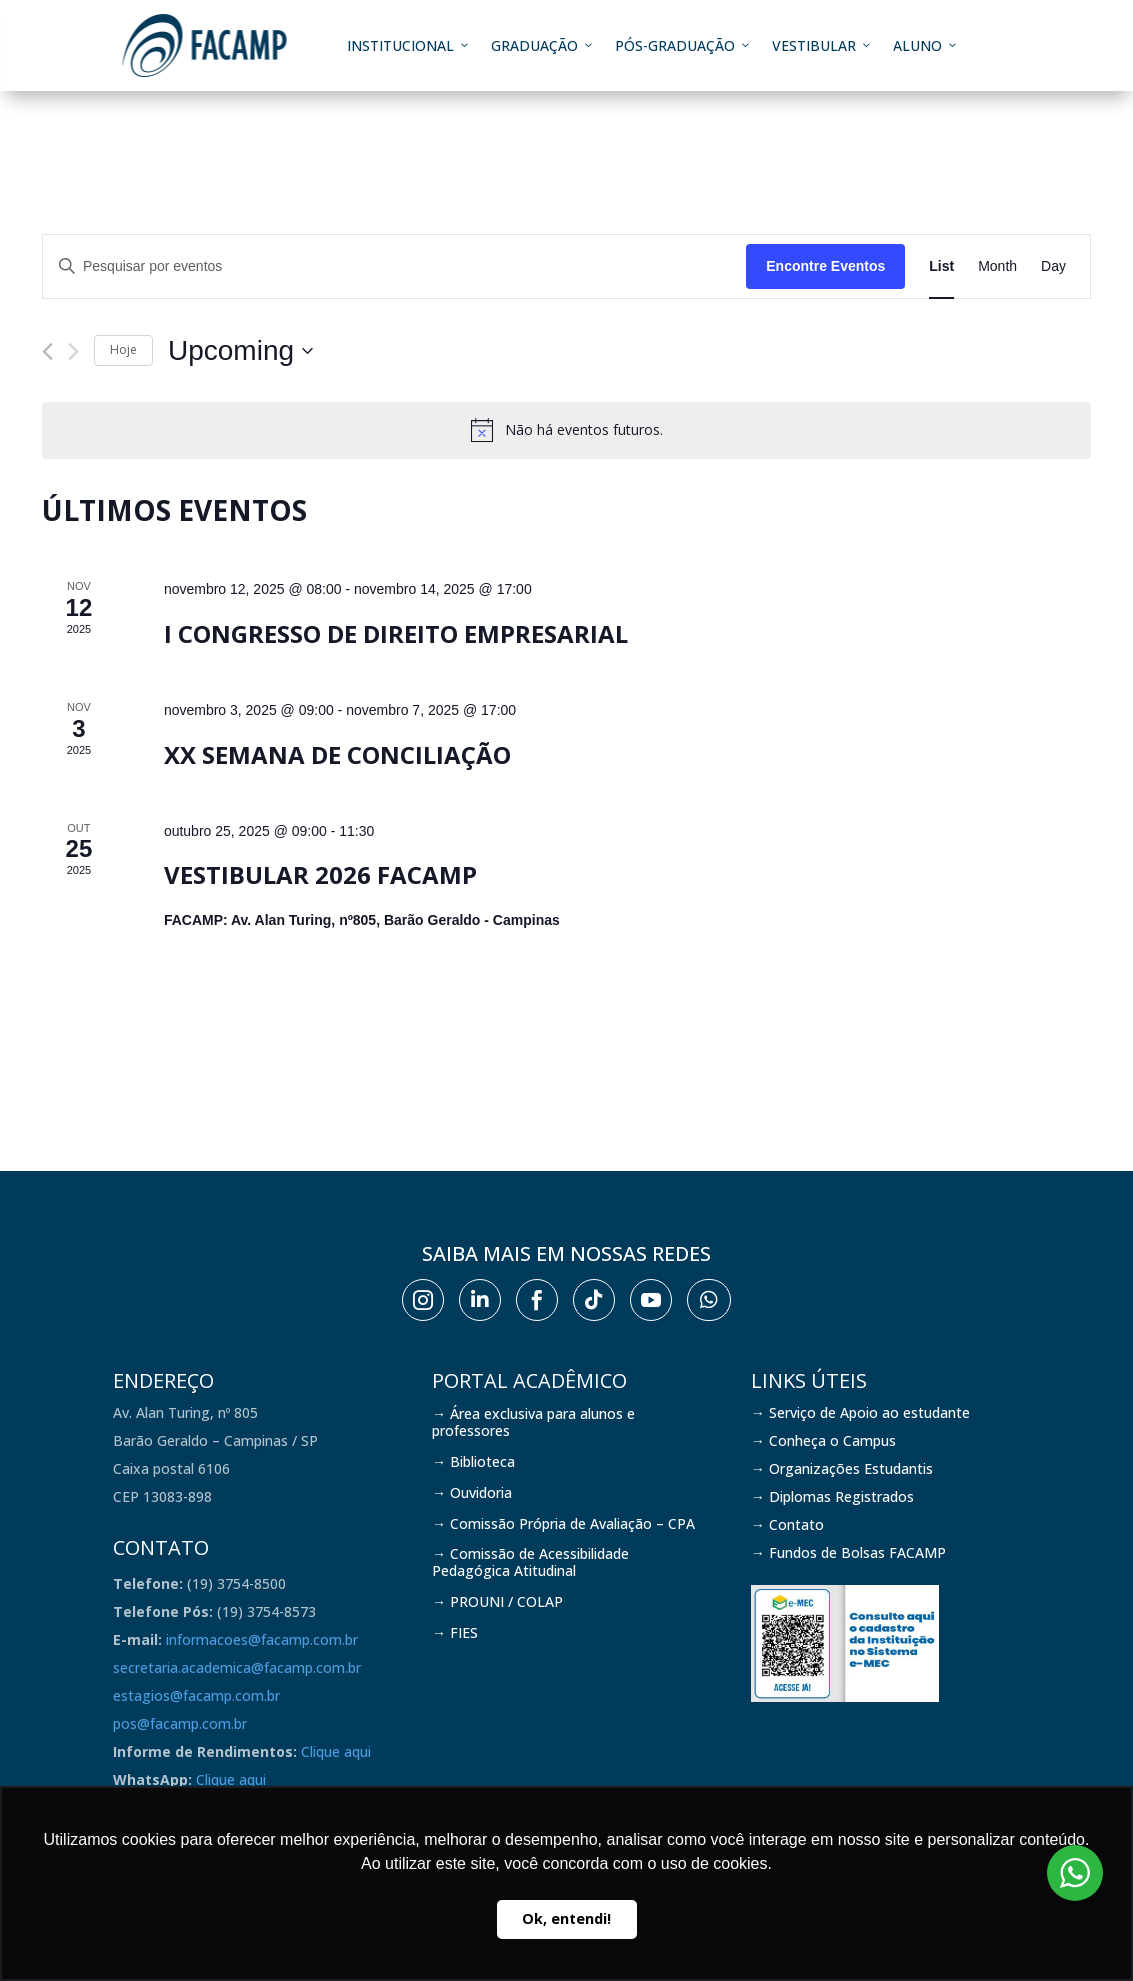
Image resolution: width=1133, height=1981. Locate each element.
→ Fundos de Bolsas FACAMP (848, 1552)
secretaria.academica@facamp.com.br (237, 1667)
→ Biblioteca (473, 1461)
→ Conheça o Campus (823, 1440)
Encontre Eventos (825, 266)
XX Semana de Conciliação (337, 754)
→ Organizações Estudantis (842, 1468)
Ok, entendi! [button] (566, 1918)
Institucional (409, 45)
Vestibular (822, 45)
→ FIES (455, 1632)
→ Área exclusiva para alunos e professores (533, 1422)
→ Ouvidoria (472, 1492)
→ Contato (787, 1524)
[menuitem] (423, 1300)
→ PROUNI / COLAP (497, 1601)
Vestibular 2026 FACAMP (320, 874)
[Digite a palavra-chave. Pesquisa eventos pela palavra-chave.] (394, 266)
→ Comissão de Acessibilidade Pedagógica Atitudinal (530, 1562)
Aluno (926, 45)
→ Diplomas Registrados (832, 1496)
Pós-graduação (683, 45)
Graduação (543, 45)
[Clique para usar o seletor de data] (240, 351)
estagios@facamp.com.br (196, 1695)
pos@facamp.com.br (180, 1723)
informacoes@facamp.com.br (262, 1639)
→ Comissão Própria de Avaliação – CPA (563, 1523)
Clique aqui (336, 1751)
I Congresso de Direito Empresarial (396, 633)
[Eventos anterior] (47, 351)
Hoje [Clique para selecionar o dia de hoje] (123, 349)
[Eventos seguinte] (73, 351)
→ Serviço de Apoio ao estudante (860, 1412)
